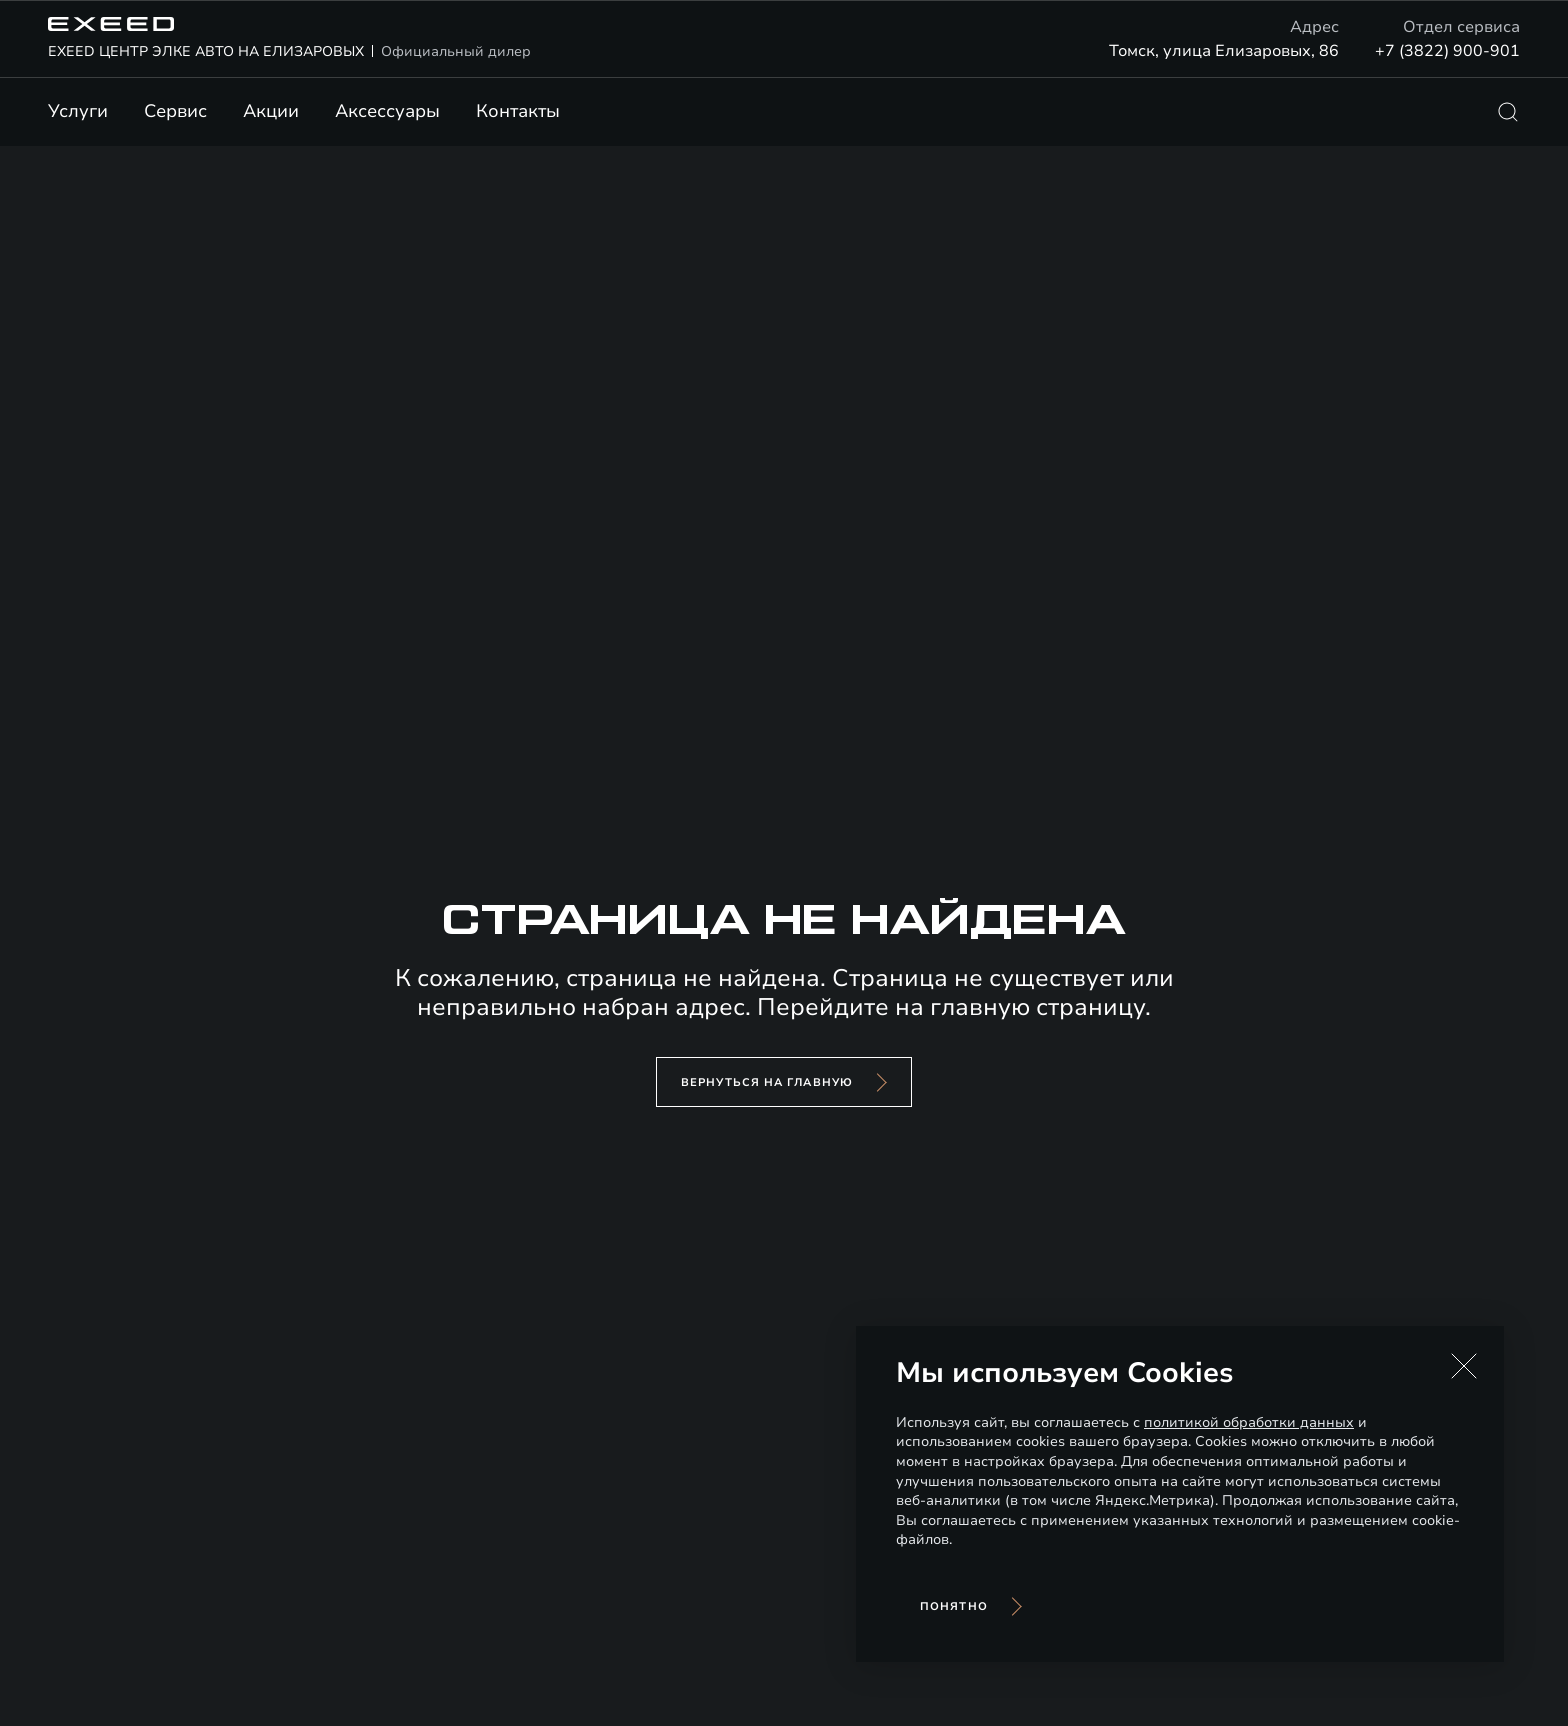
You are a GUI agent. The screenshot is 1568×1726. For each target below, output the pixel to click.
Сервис (175, 111)
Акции (271, 111)
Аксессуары (387, 111)
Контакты (518, 111)
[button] (1464, 1366)
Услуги (78, 111)
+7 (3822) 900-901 (1447, 51)
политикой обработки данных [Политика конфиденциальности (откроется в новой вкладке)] (1249, 1422)
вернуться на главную (767, 1082)
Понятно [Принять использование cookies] (954, 1606)
